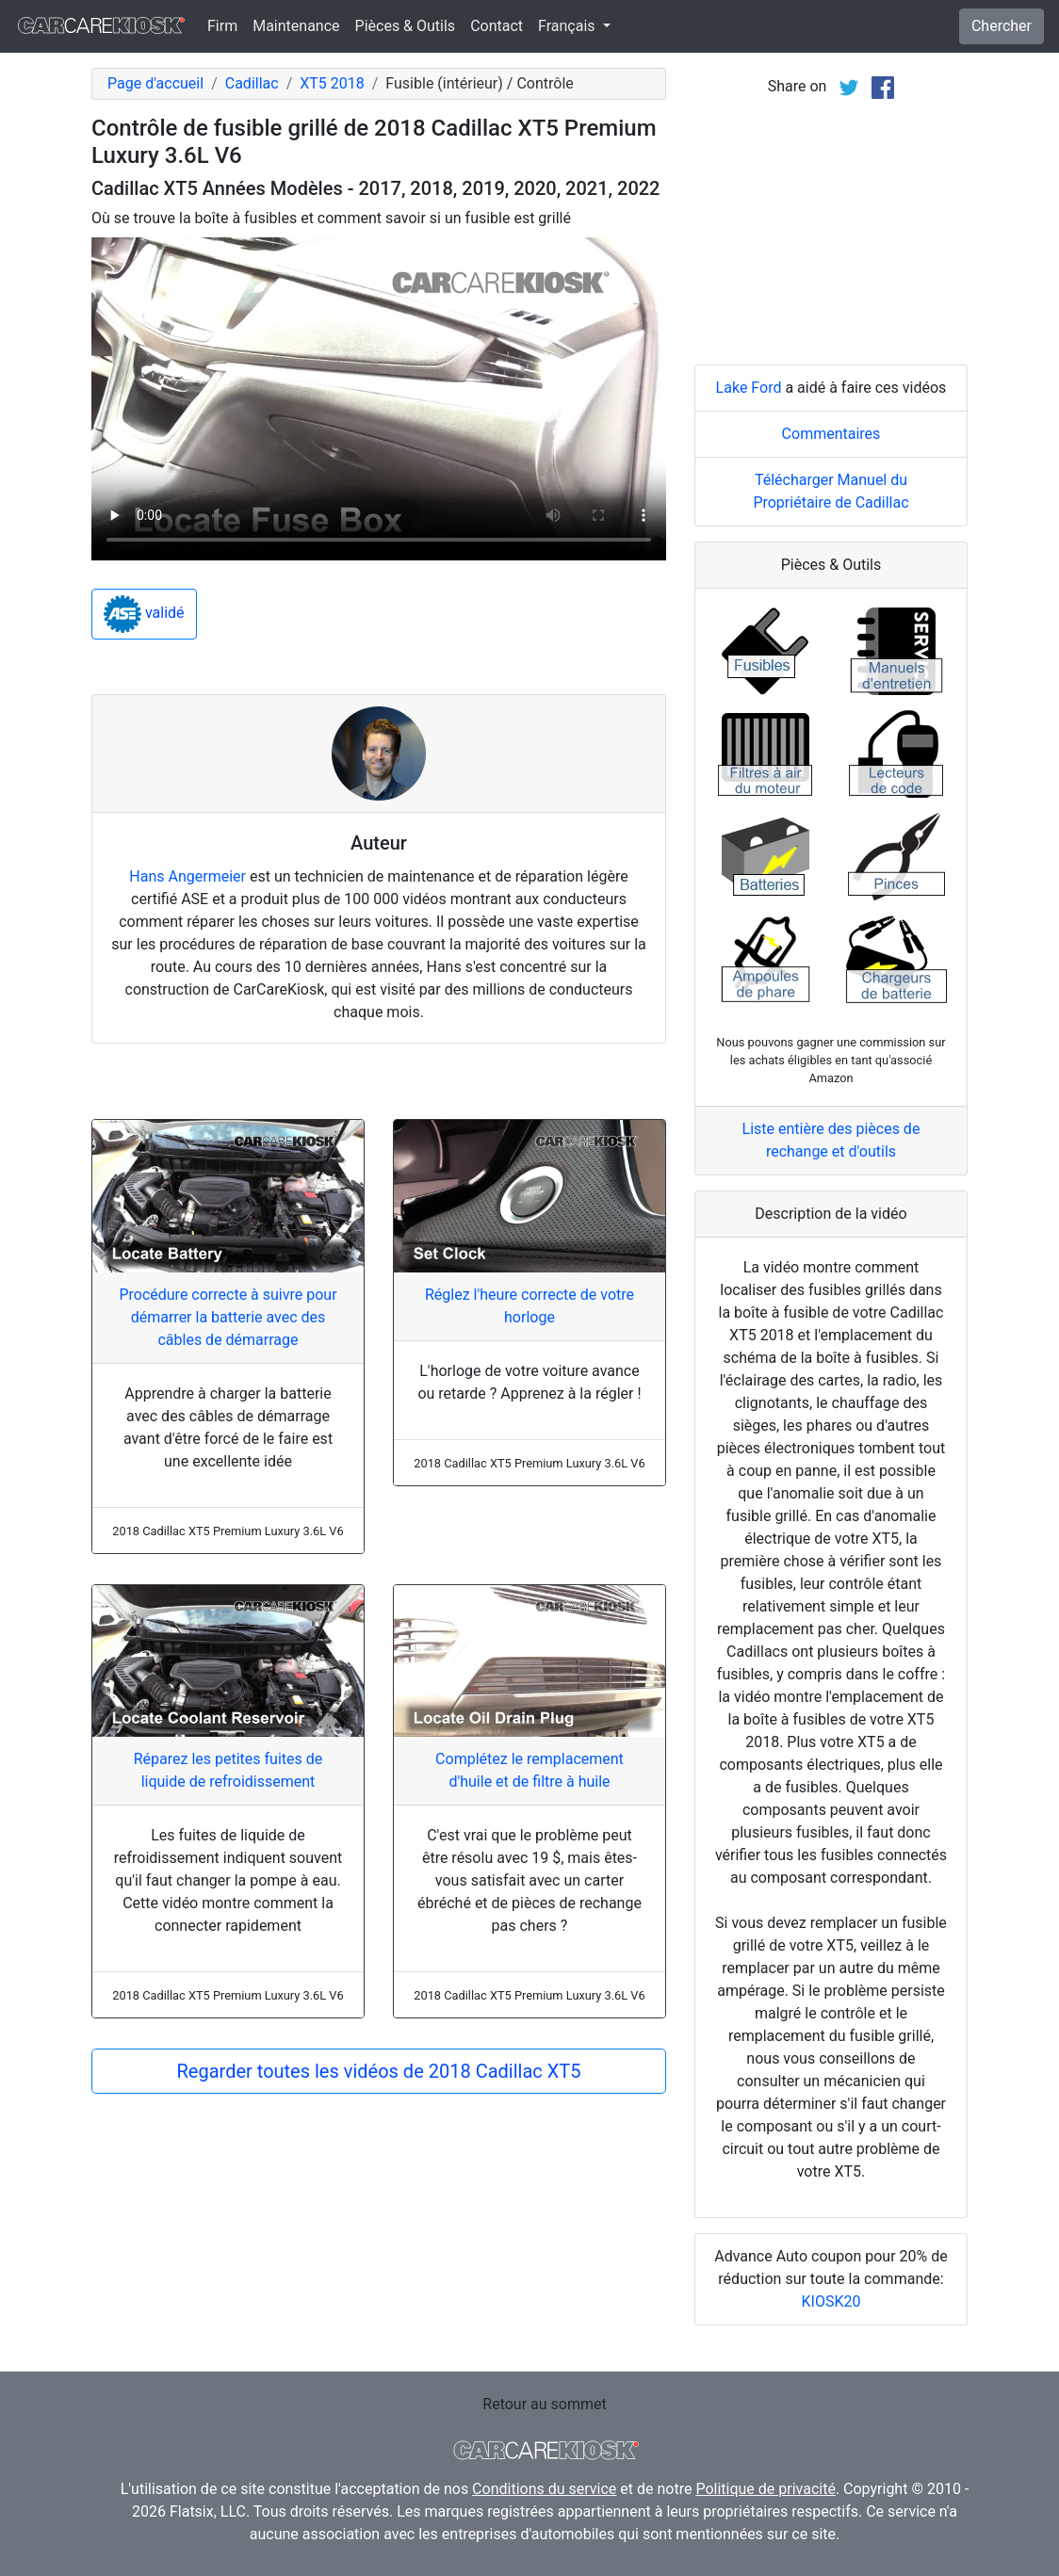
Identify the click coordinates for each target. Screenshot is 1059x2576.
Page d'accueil (155, 83)
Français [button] (568, 26)
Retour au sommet (544, 2404)
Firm (222, 26)
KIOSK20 (831, 2301)
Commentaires (831, 434)
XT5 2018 (332, 83)
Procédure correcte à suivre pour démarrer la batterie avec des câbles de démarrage (227, 1317)
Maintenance (296, 26)
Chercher (1001, 26)
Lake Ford (749, 388)
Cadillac (252, 83)
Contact (496, 26)
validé (144, 614)
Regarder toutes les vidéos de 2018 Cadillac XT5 (379, 2071)
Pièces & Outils (405, 26)
